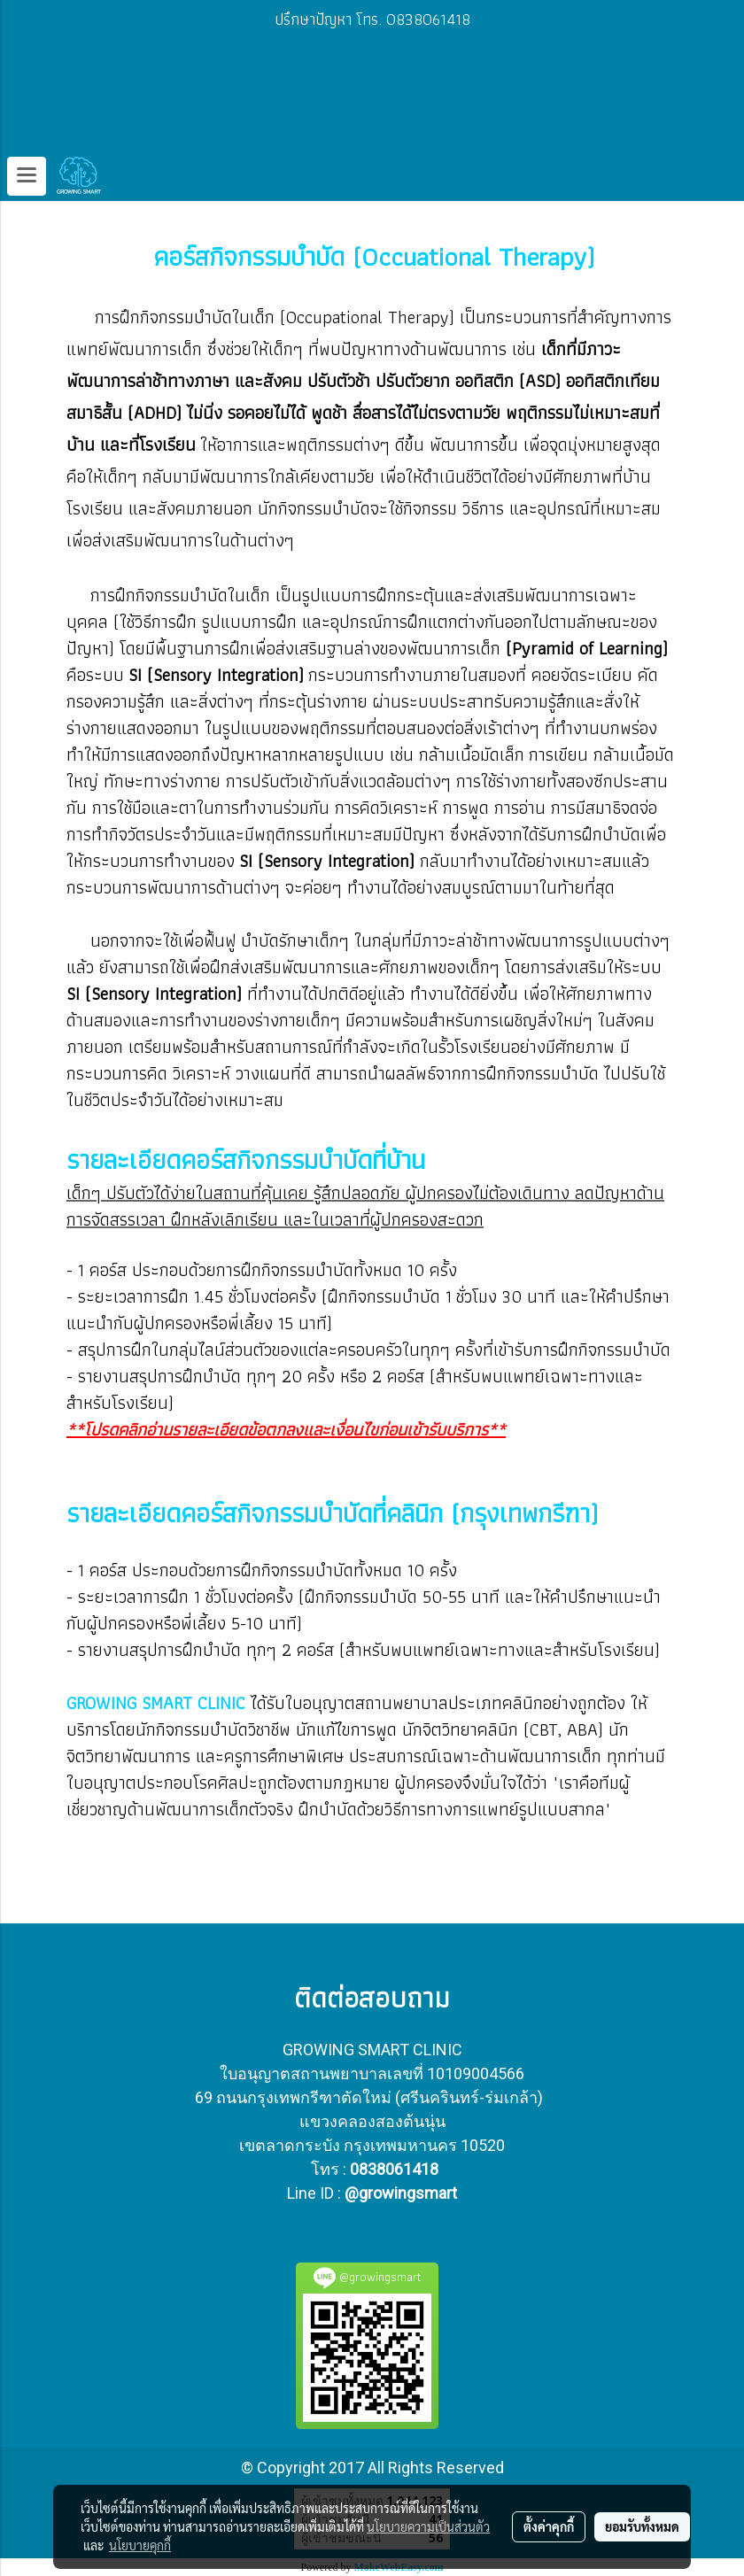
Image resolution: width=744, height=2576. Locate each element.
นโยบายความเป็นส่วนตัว (428, 2526)
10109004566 (475, 2073)
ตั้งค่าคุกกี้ (548, 2526)
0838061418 (394, 2169)
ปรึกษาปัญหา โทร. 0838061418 (372, 19)
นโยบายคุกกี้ (140, 2545)
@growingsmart (401, 2193)
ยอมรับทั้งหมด (642, 2526)
